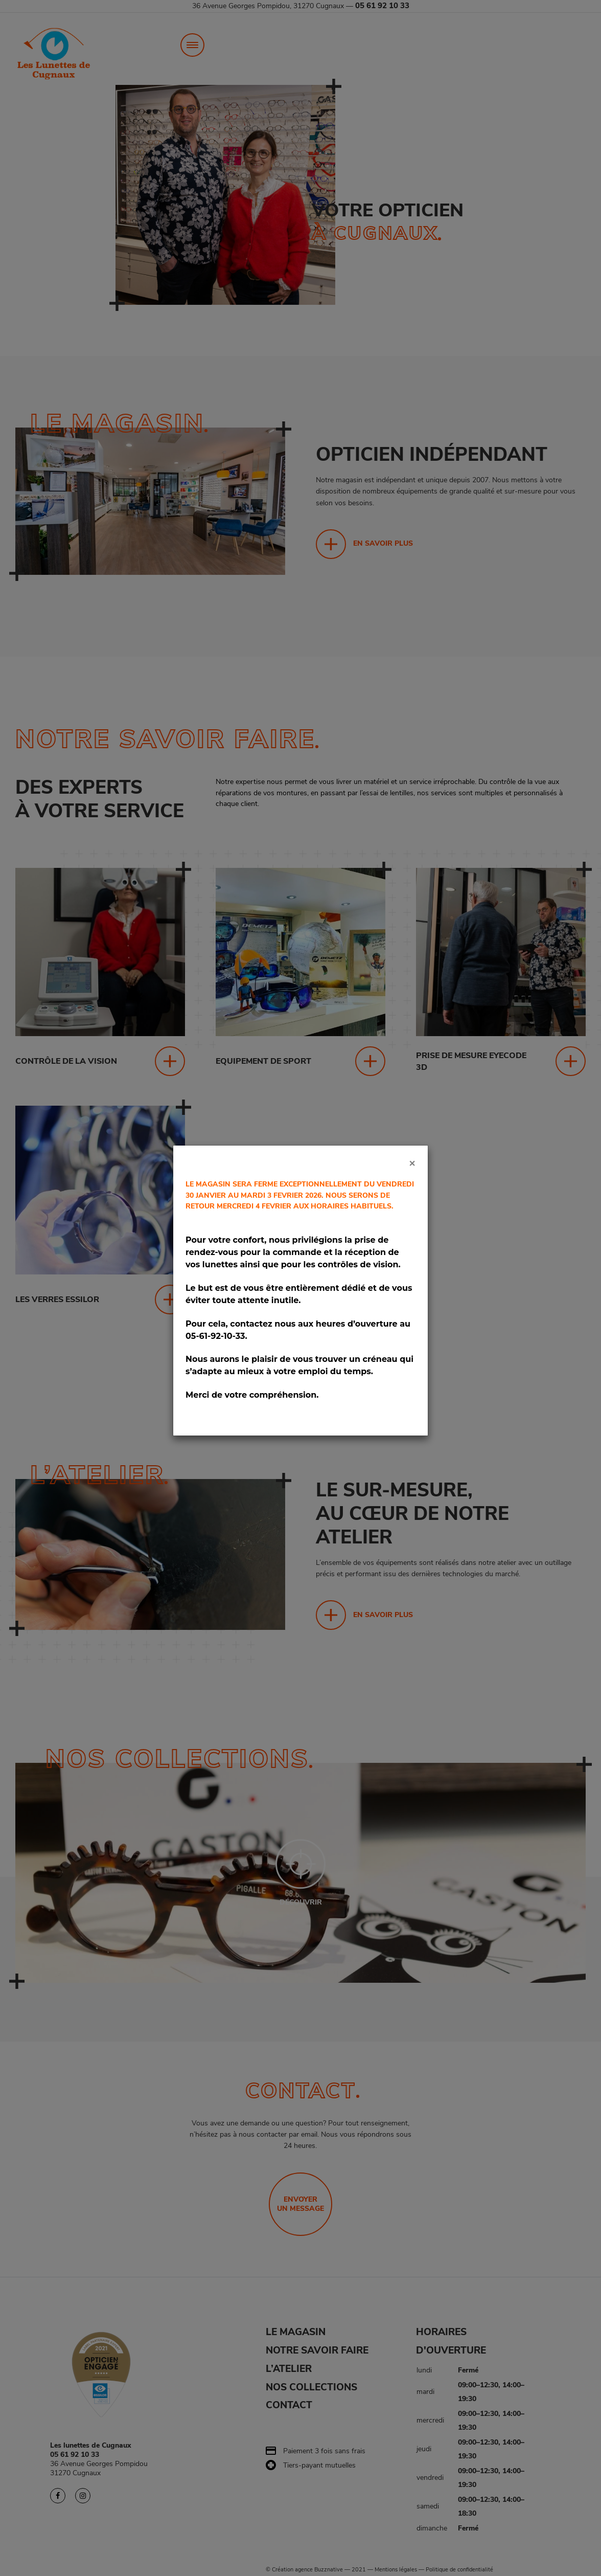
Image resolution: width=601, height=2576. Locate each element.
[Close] (412, 1163)
